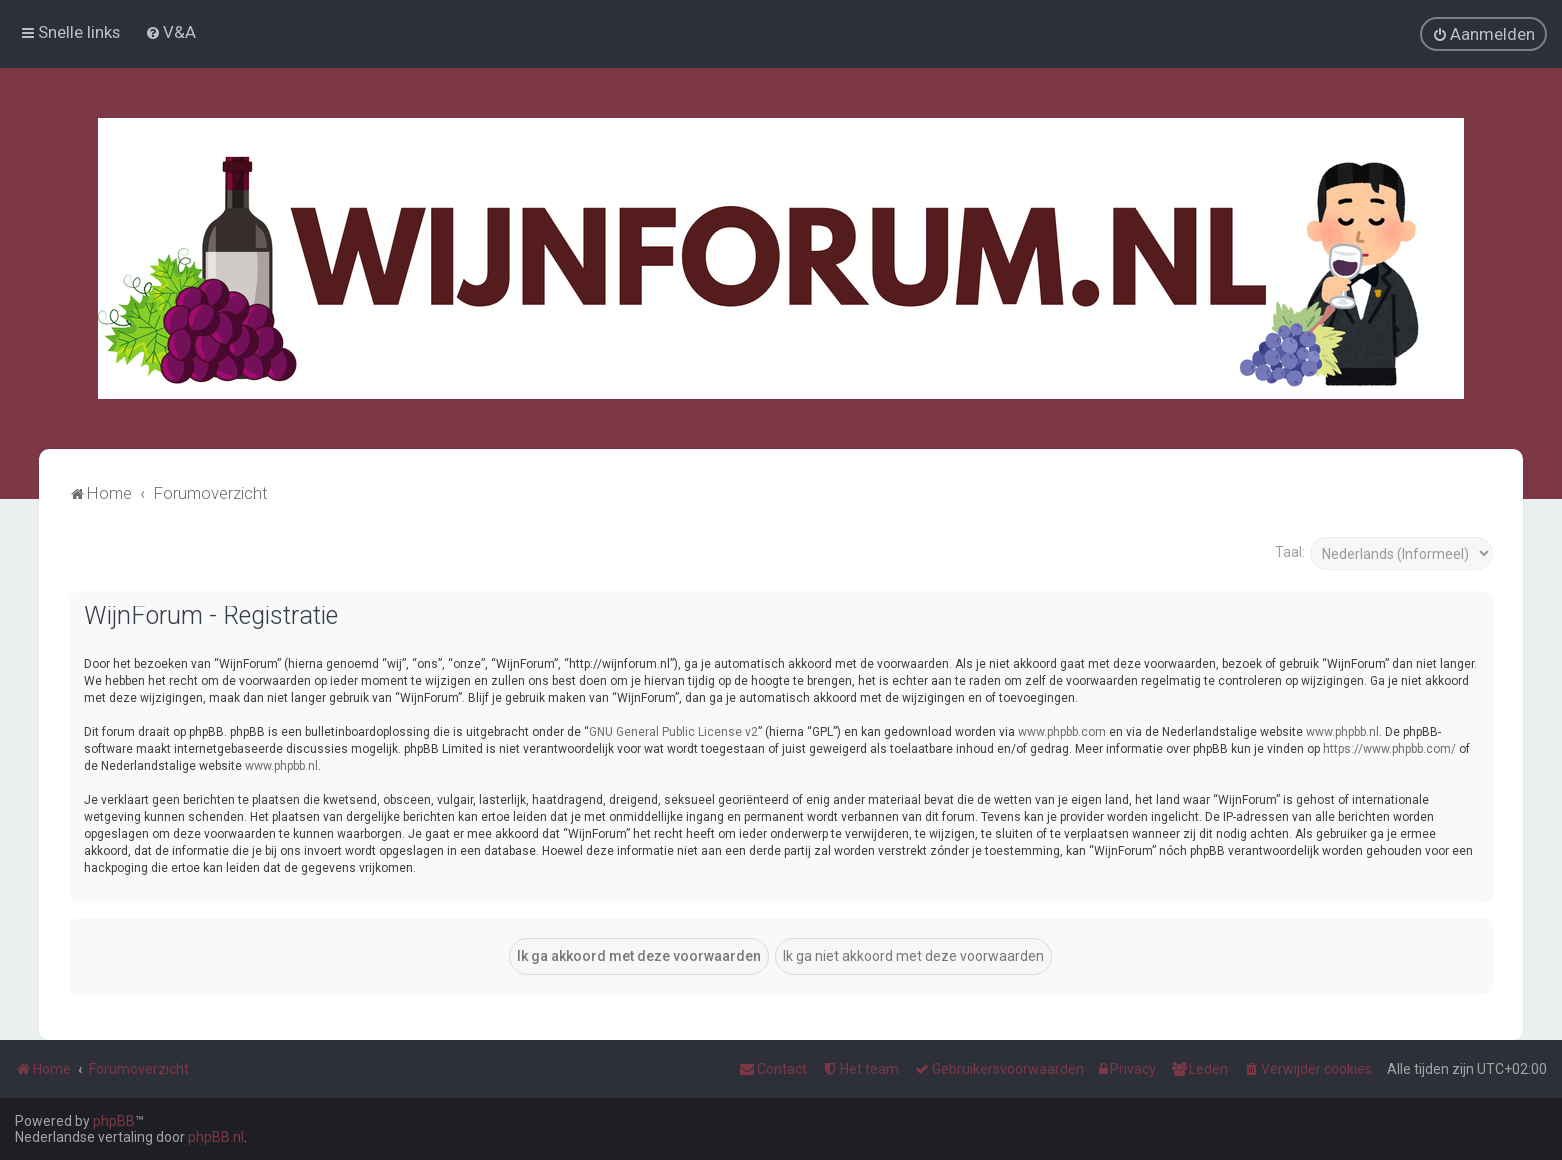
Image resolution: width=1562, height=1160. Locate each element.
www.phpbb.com (1062, 731)
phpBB (114, 1121)
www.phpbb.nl (1342, 731)
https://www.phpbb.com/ (1389, 748)
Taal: (1290, 551)
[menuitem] (170, 32)
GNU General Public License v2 (673, 731)
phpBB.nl (216, 1137)
